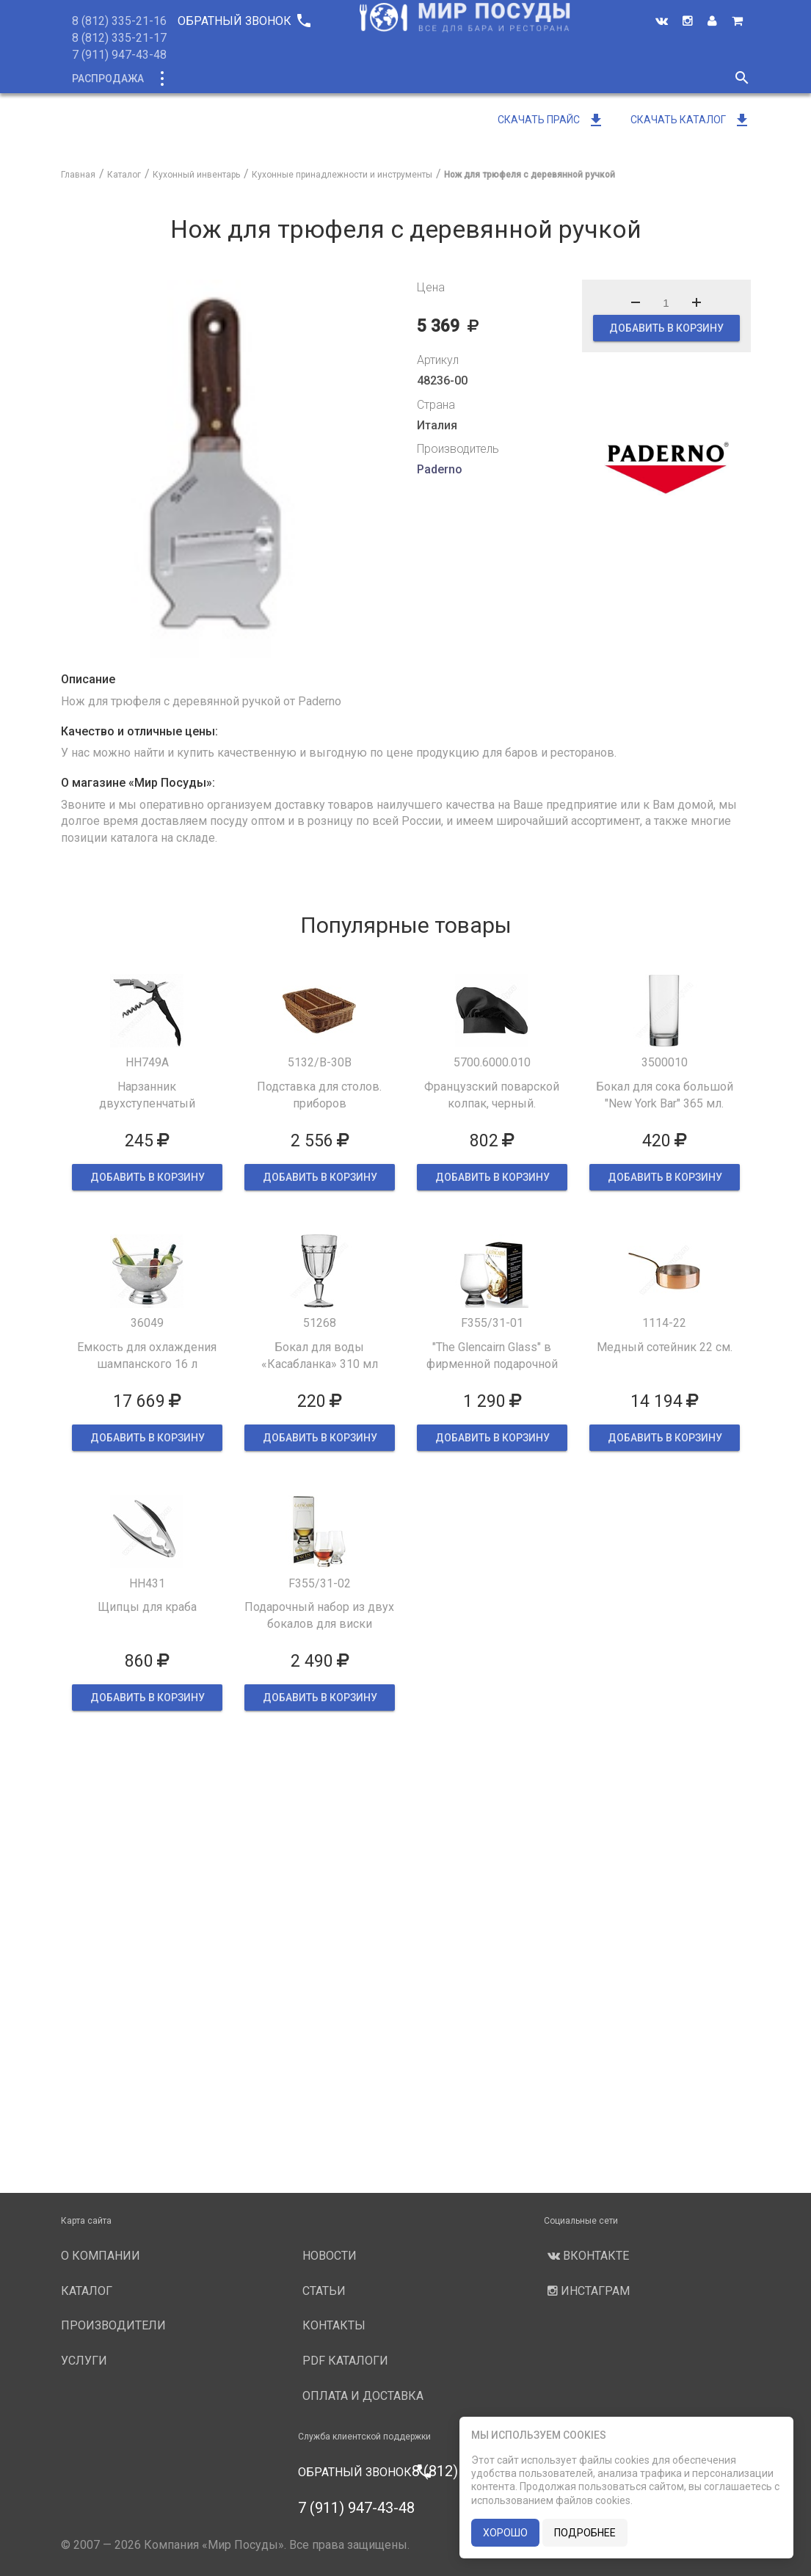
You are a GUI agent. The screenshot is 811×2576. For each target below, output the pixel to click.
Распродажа (108, 78)
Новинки (258, 78)
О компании (339, 78)
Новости (594, 78)
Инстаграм (587, 2291)
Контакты (334, 2325)
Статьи (324, 2291)
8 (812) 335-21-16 (119, 21)
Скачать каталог (690, 119)
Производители (440, 78)
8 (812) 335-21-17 (119, 38)
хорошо (505, 2533)
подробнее (585, 2533)
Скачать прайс (551, 119)
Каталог (188, 78)
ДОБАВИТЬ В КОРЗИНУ (666, 328)
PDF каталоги (345, 2361)
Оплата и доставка (362, 2396)
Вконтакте (586, 2256)
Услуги (528, 78)
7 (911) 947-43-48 (119, 55)
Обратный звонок (244, 21)
